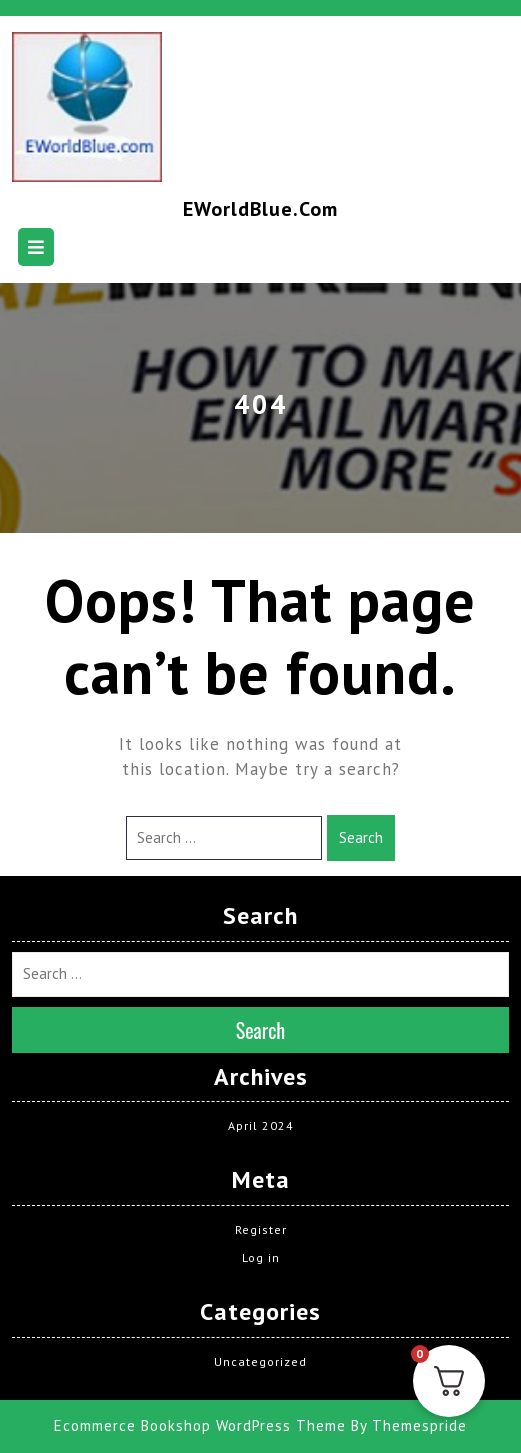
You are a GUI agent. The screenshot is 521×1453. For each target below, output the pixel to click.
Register (261, 1229)
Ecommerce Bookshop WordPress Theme (200, 1425)
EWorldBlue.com (260, 209)
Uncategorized (260, 1361)
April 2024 (261, 1125)
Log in (261, 1257)
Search (361, 837)
